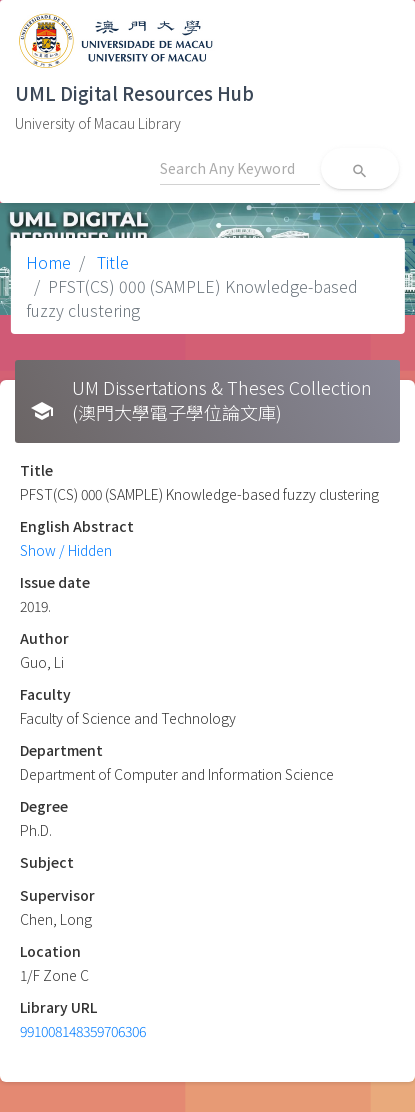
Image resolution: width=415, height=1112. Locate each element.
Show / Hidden (66, 550)
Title (111, 262)
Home (48, 262)
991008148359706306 (83, 1031)
